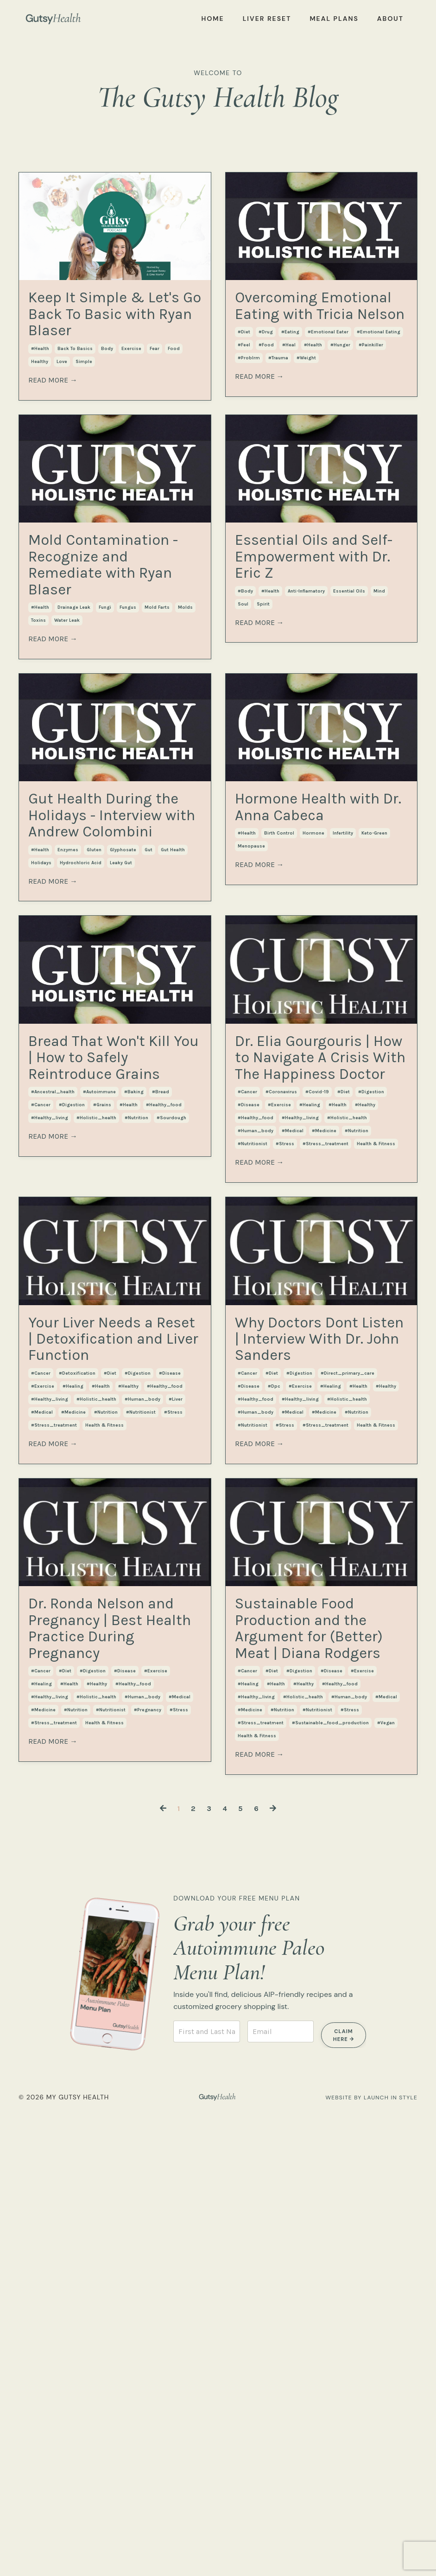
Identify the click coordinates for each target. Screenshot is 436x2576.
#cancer (41, 1393)
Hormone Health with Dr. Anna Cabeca (317, 945)
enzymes (67, 1065)
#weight (306, 423)
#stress (285, 1457)
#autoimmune (99, 1381)
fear (154, 397)
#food (266, 410)
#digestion (72, 1393)
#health (40, 397)
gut (148, 1065)
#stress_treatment (325, 1457)
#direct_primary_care (347, 1735)
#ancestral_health (53, 1381)
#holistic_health (96, 1406)
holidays (41, 1078)
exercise (131, 397)
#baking (134, 1381)
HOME (213, 18)
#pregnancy (147, 2152)
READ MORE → (52, 428)
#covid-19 (317, 1405)
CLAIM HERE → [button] (343, 2498)
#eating (290, 397)
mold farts (157, 725)
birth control (279, 992)
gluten (94, 1065)
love (62, 410)
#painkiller (371, 410)
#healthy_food (164, 1393)
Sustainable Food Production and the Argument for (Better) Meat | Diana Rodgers (316, 2055)
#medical (292, 1444)
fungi (105, 725)
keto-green (374, 992)
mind (379, 701)
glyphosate (123, 1065)
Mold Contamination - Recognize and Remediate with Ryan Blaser (111, 654)
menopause (251, 1004)
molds (185, 725)
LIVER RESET (267, 18)
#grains (102, 1393)
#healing (309, 1418)
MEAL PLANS (334, 18)
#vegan (386, 2190)
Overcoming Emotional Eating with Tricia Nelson (299, 338)
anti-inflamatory (306, 701)
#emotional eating (378, 397)
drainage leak (73, 725)
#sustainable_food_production (330, 2190)
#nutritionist (252, 1457)
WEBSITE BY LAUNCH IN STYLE (363, 2559)
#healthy (365, 1418)
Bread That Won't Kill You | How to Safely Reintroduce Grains (113, 1310)
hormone (313, 992)
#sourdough (171, 1406)
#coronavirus (281, 1405)
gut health (173, 1065)
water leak (67, 738)
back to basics (75, 397)
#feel (244, 410)
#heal (289, 410)
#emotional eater (328, 397)
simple (84, 410)
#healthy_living (49, 1406)
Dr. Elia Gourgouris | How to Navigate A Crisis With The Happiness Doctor (320, 1322)
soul (243, 714)
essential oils (349, 701)
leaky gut (121, 1078)
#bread (160, 1381)
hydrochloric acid (80, 1078)
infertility (343, 992)
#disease (248, 1418)
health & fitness (376, 1457)
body (107, 397)
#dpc (274, 1748)
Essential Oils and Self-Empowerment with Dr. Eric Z (308, 642)
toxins (38, 738)
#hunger (340, 410)
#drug (266, 397)
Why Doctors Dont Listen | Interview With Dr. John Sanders (319, 1676)
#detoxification (77, 1759)
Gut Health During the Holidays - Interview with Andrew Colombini (99, 982)
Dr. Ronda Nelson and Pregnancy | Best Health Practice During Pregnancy (114, 2043)
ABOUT (390, 18)
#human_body (255, 1444)
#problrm (249, 423)
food (174, 397)
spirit (263, 714)
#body (245, 701)
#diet (244, 397)
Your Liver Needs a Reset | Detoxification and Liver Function (110, 1688)
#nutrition (136, 1406)
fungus (128, 725)
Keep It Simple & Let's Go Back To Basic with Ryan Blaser (113, 338)
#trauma (278, 423)
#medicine (324, 1444)
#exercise (279, 1418)
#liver (176, 1785)
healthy (39, 410)
